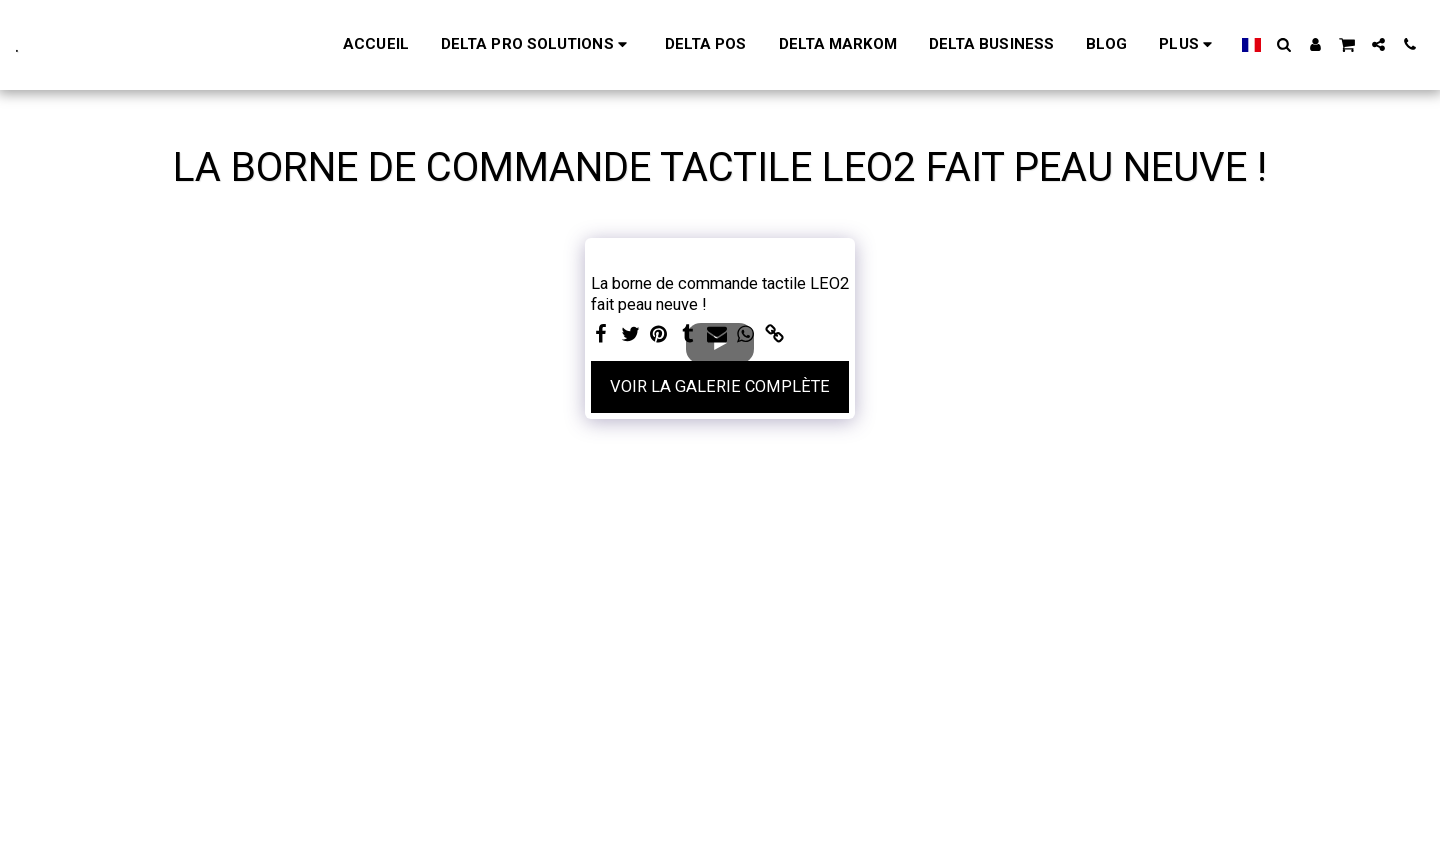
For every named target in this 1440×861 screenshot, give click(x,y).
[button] (1284, 44)
